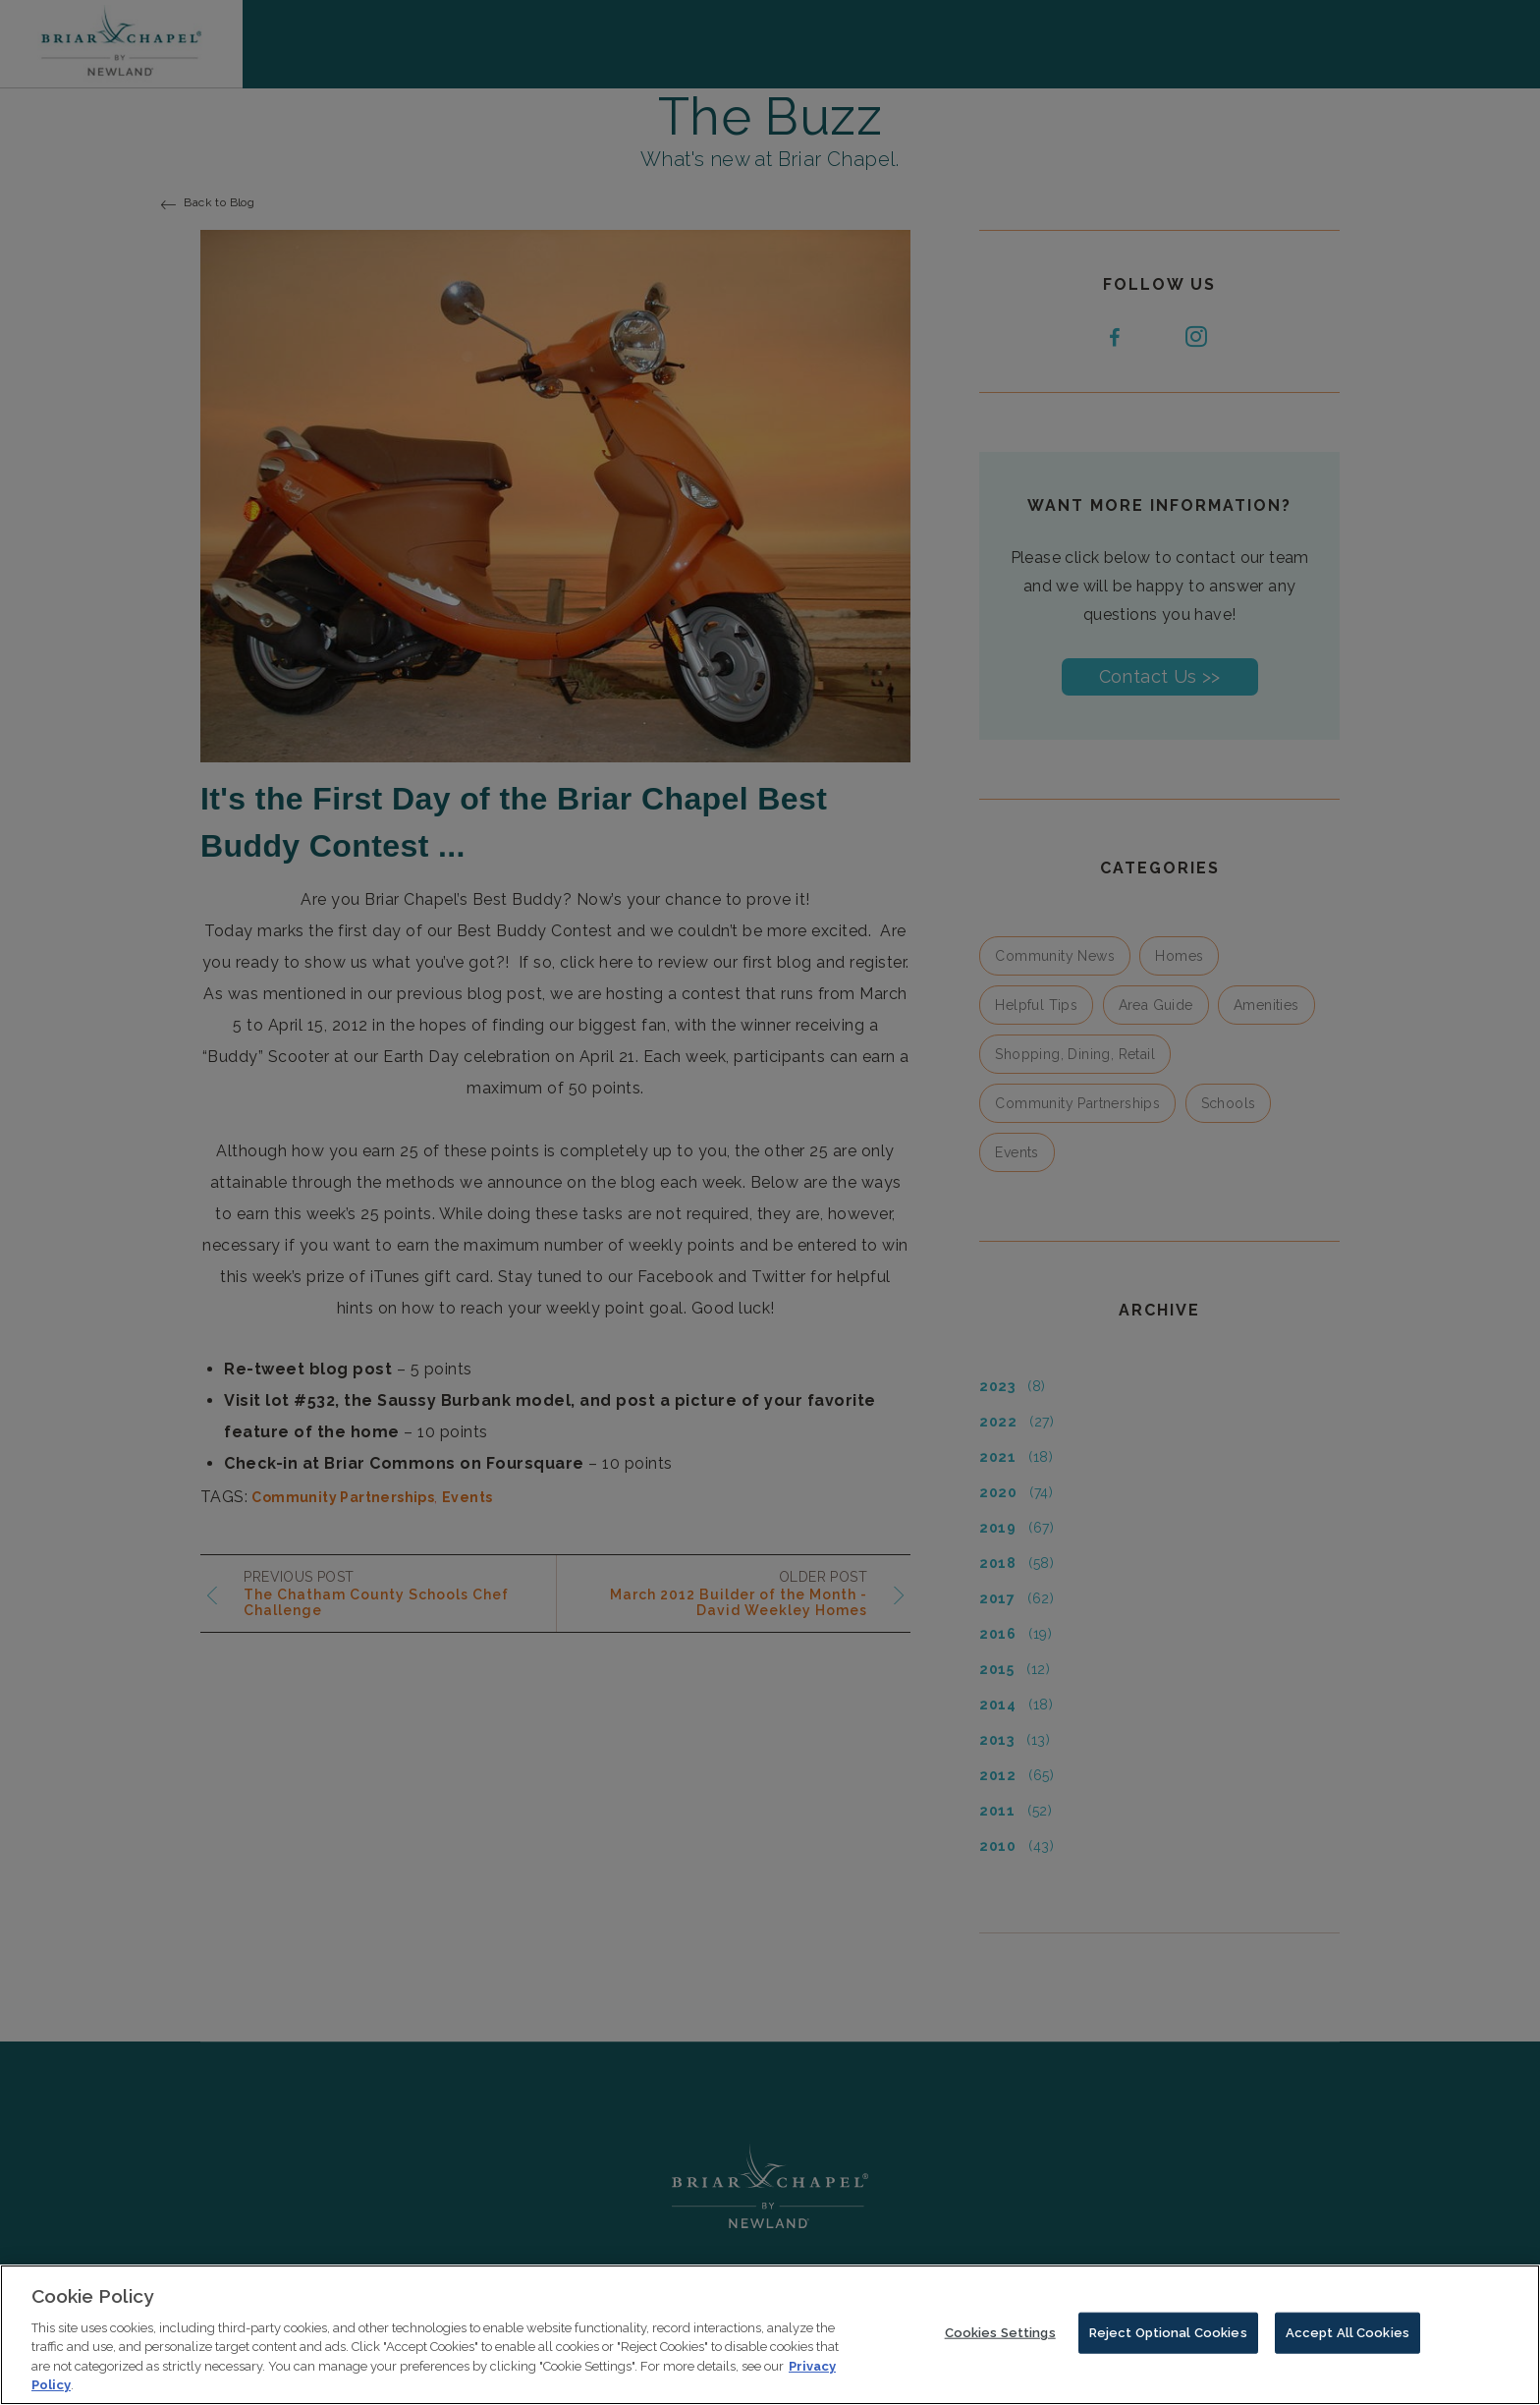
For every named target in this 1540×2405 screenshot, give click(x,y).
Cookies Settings (1000, 2345)
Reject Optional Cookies (1168, 2345)
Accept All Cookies (1347, 2345)
